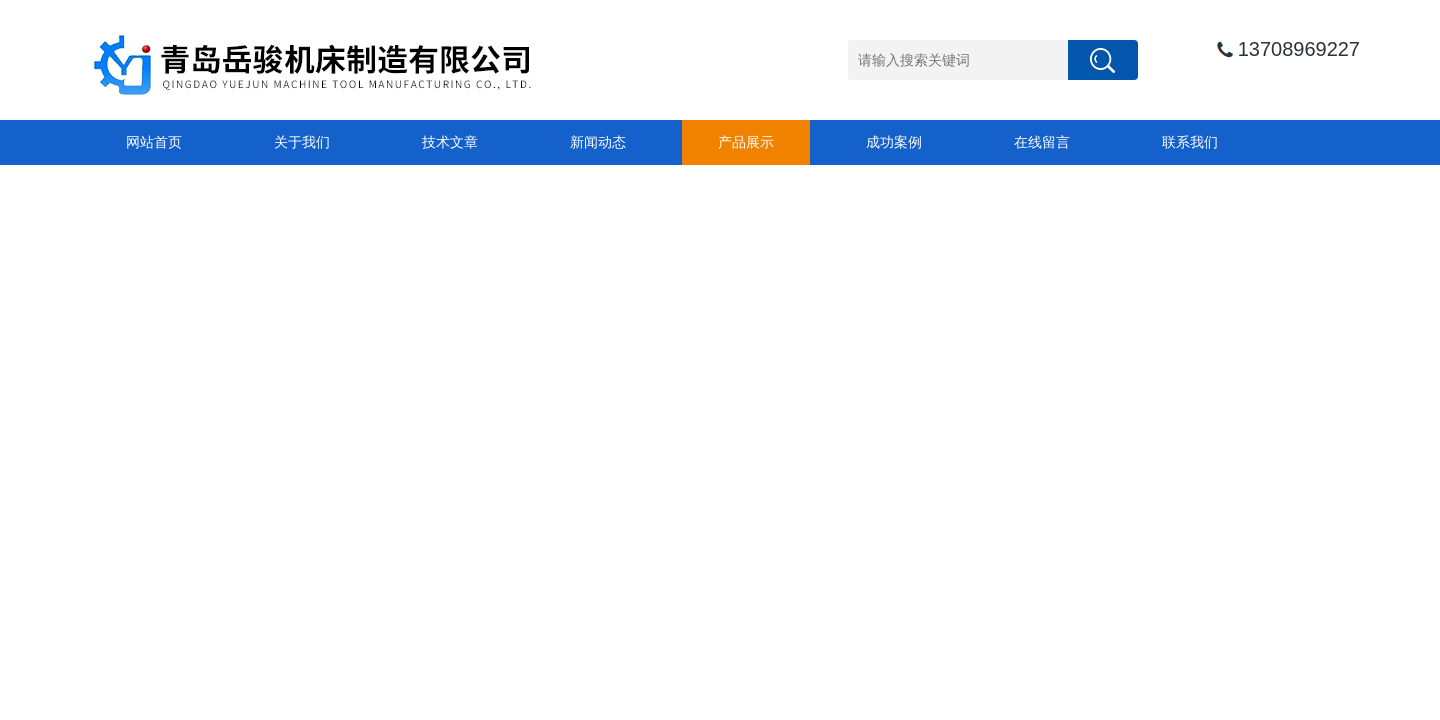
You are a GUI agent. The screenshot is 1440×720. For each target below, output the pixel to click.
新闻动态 (598, 142)
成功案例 (894, 142)
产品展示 (746, 142)
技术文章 (450, 142)
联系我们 (1190, 142)
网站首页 (154, 142)
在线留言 (1042, 142)
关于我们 (302, 142)
